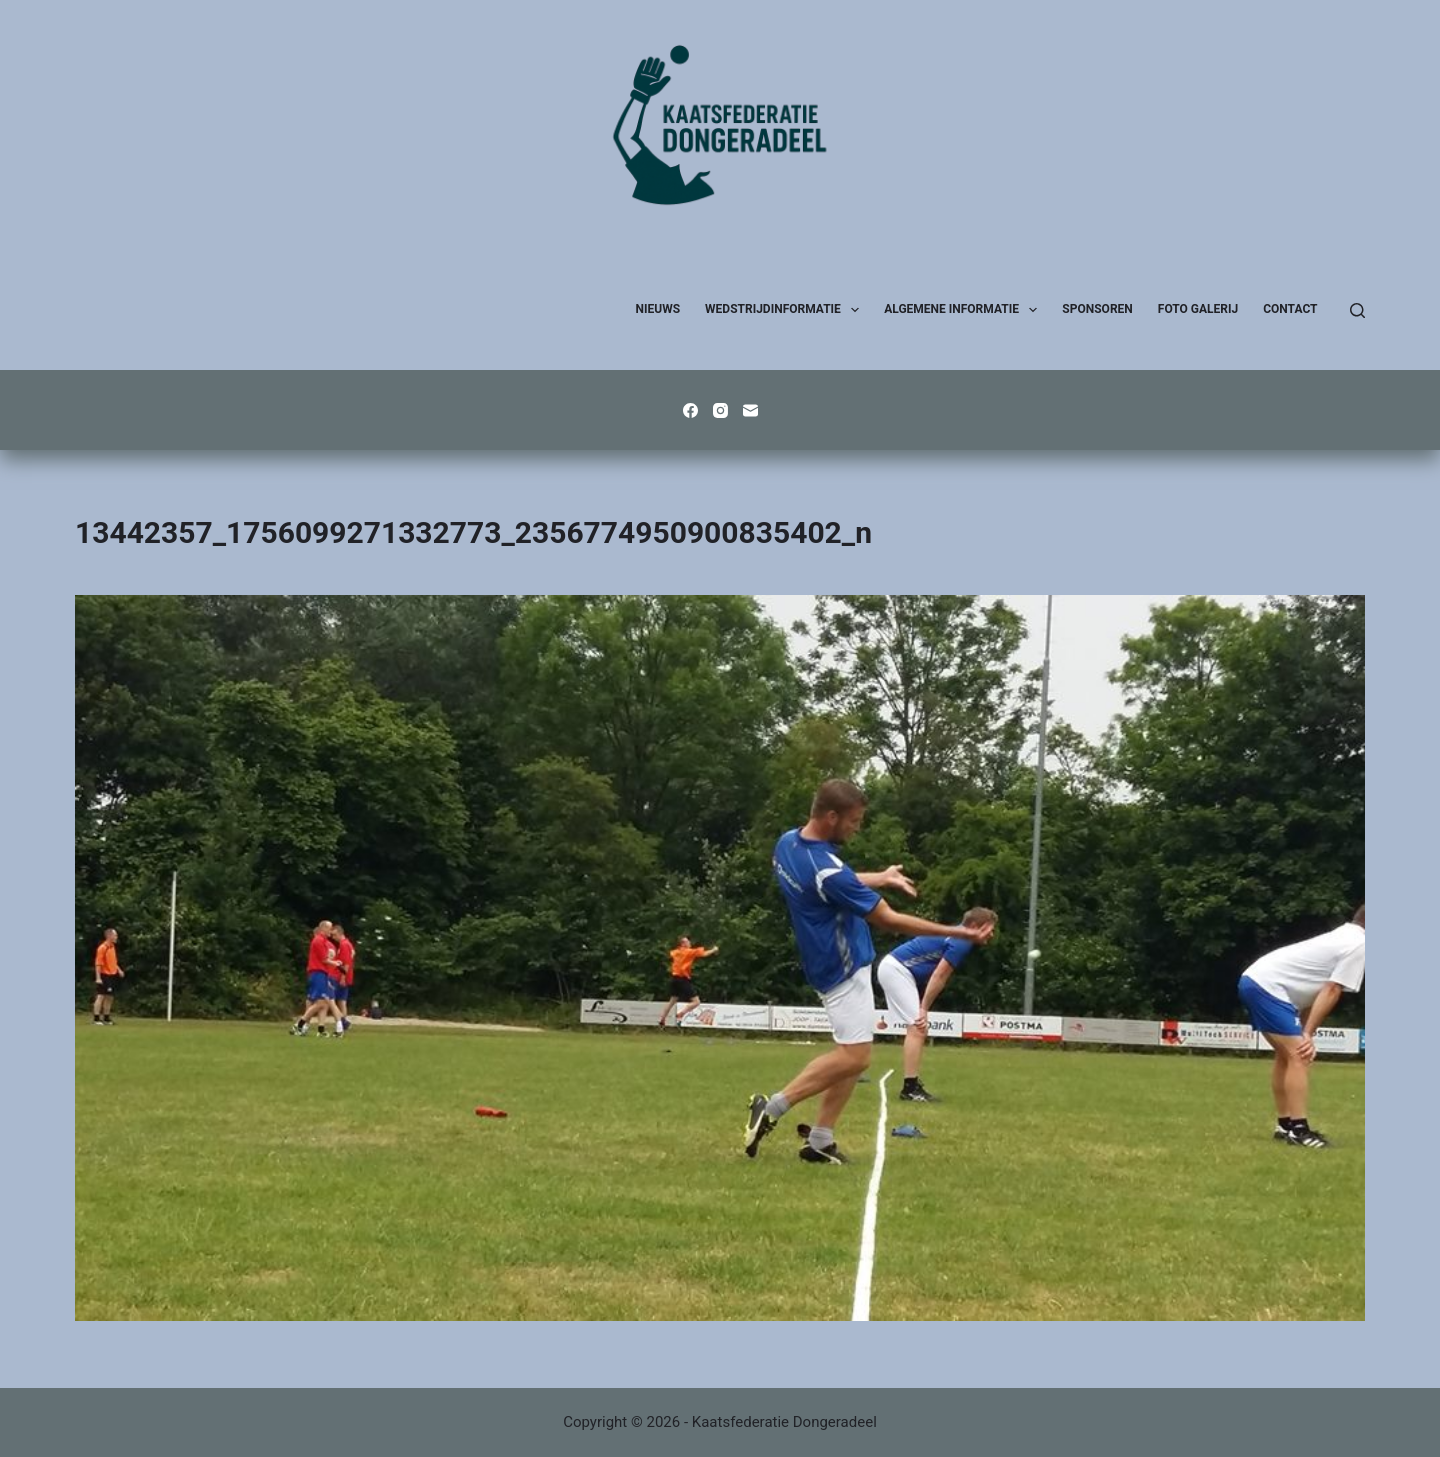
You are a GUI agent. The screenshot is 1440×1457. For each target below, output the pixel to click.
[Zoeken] (1357, 310)
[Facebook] (690, 410)
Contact (1290, 309)
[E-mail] (750, 410)
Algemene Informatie (964, 310)
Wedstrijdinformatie (786, 310)
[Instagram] (720, 410)
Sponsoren (1097, 309)
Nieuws (658, 309)
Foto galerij (1198, 309)
